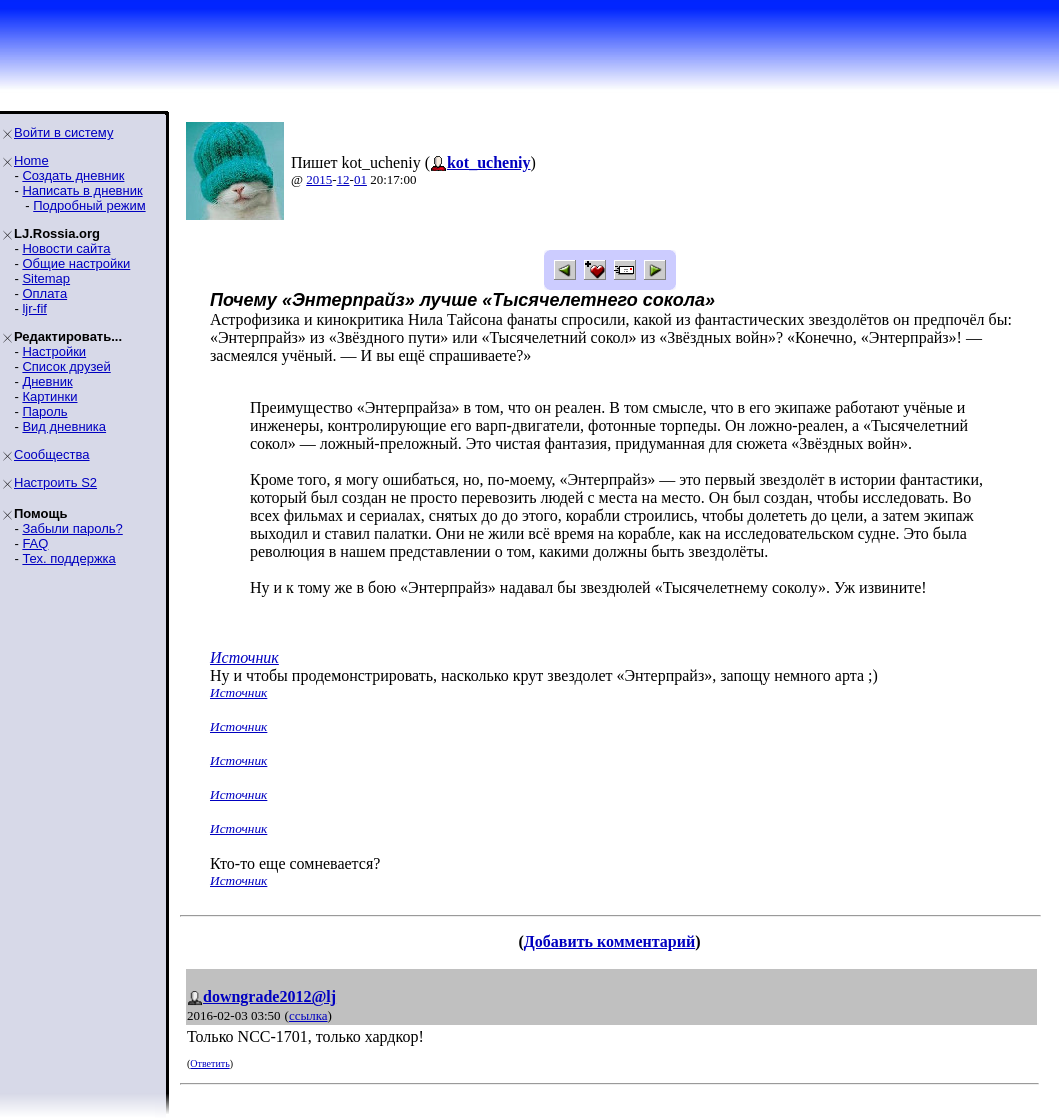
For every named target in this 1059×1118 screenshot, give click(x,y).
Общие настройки (76, 263)
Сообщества (52, 454)
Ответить (209, 1063)
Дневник (47, 381)
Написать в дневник (82, 190)
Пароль (44, 411)
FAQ (35, 543)
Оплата (44, 293)
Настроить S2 (55, 482)
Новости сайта (66, 248)
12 (343, 179)
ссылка (308, 1015)
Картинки (49, 396)
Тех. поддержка (68, 558)
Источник (244, 657)
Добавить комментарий (609, 941)
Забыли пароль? (72, 528)
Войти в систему (63, 132)
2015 (319, 179)
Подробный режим (89, 205)
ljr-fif (34, 308)
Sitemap (46, 278)
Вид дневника (64, 426)
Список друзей (66, 366)
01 (360, 179)
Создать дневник (73, 175)
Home (31, 160)
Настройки (54, 351)
